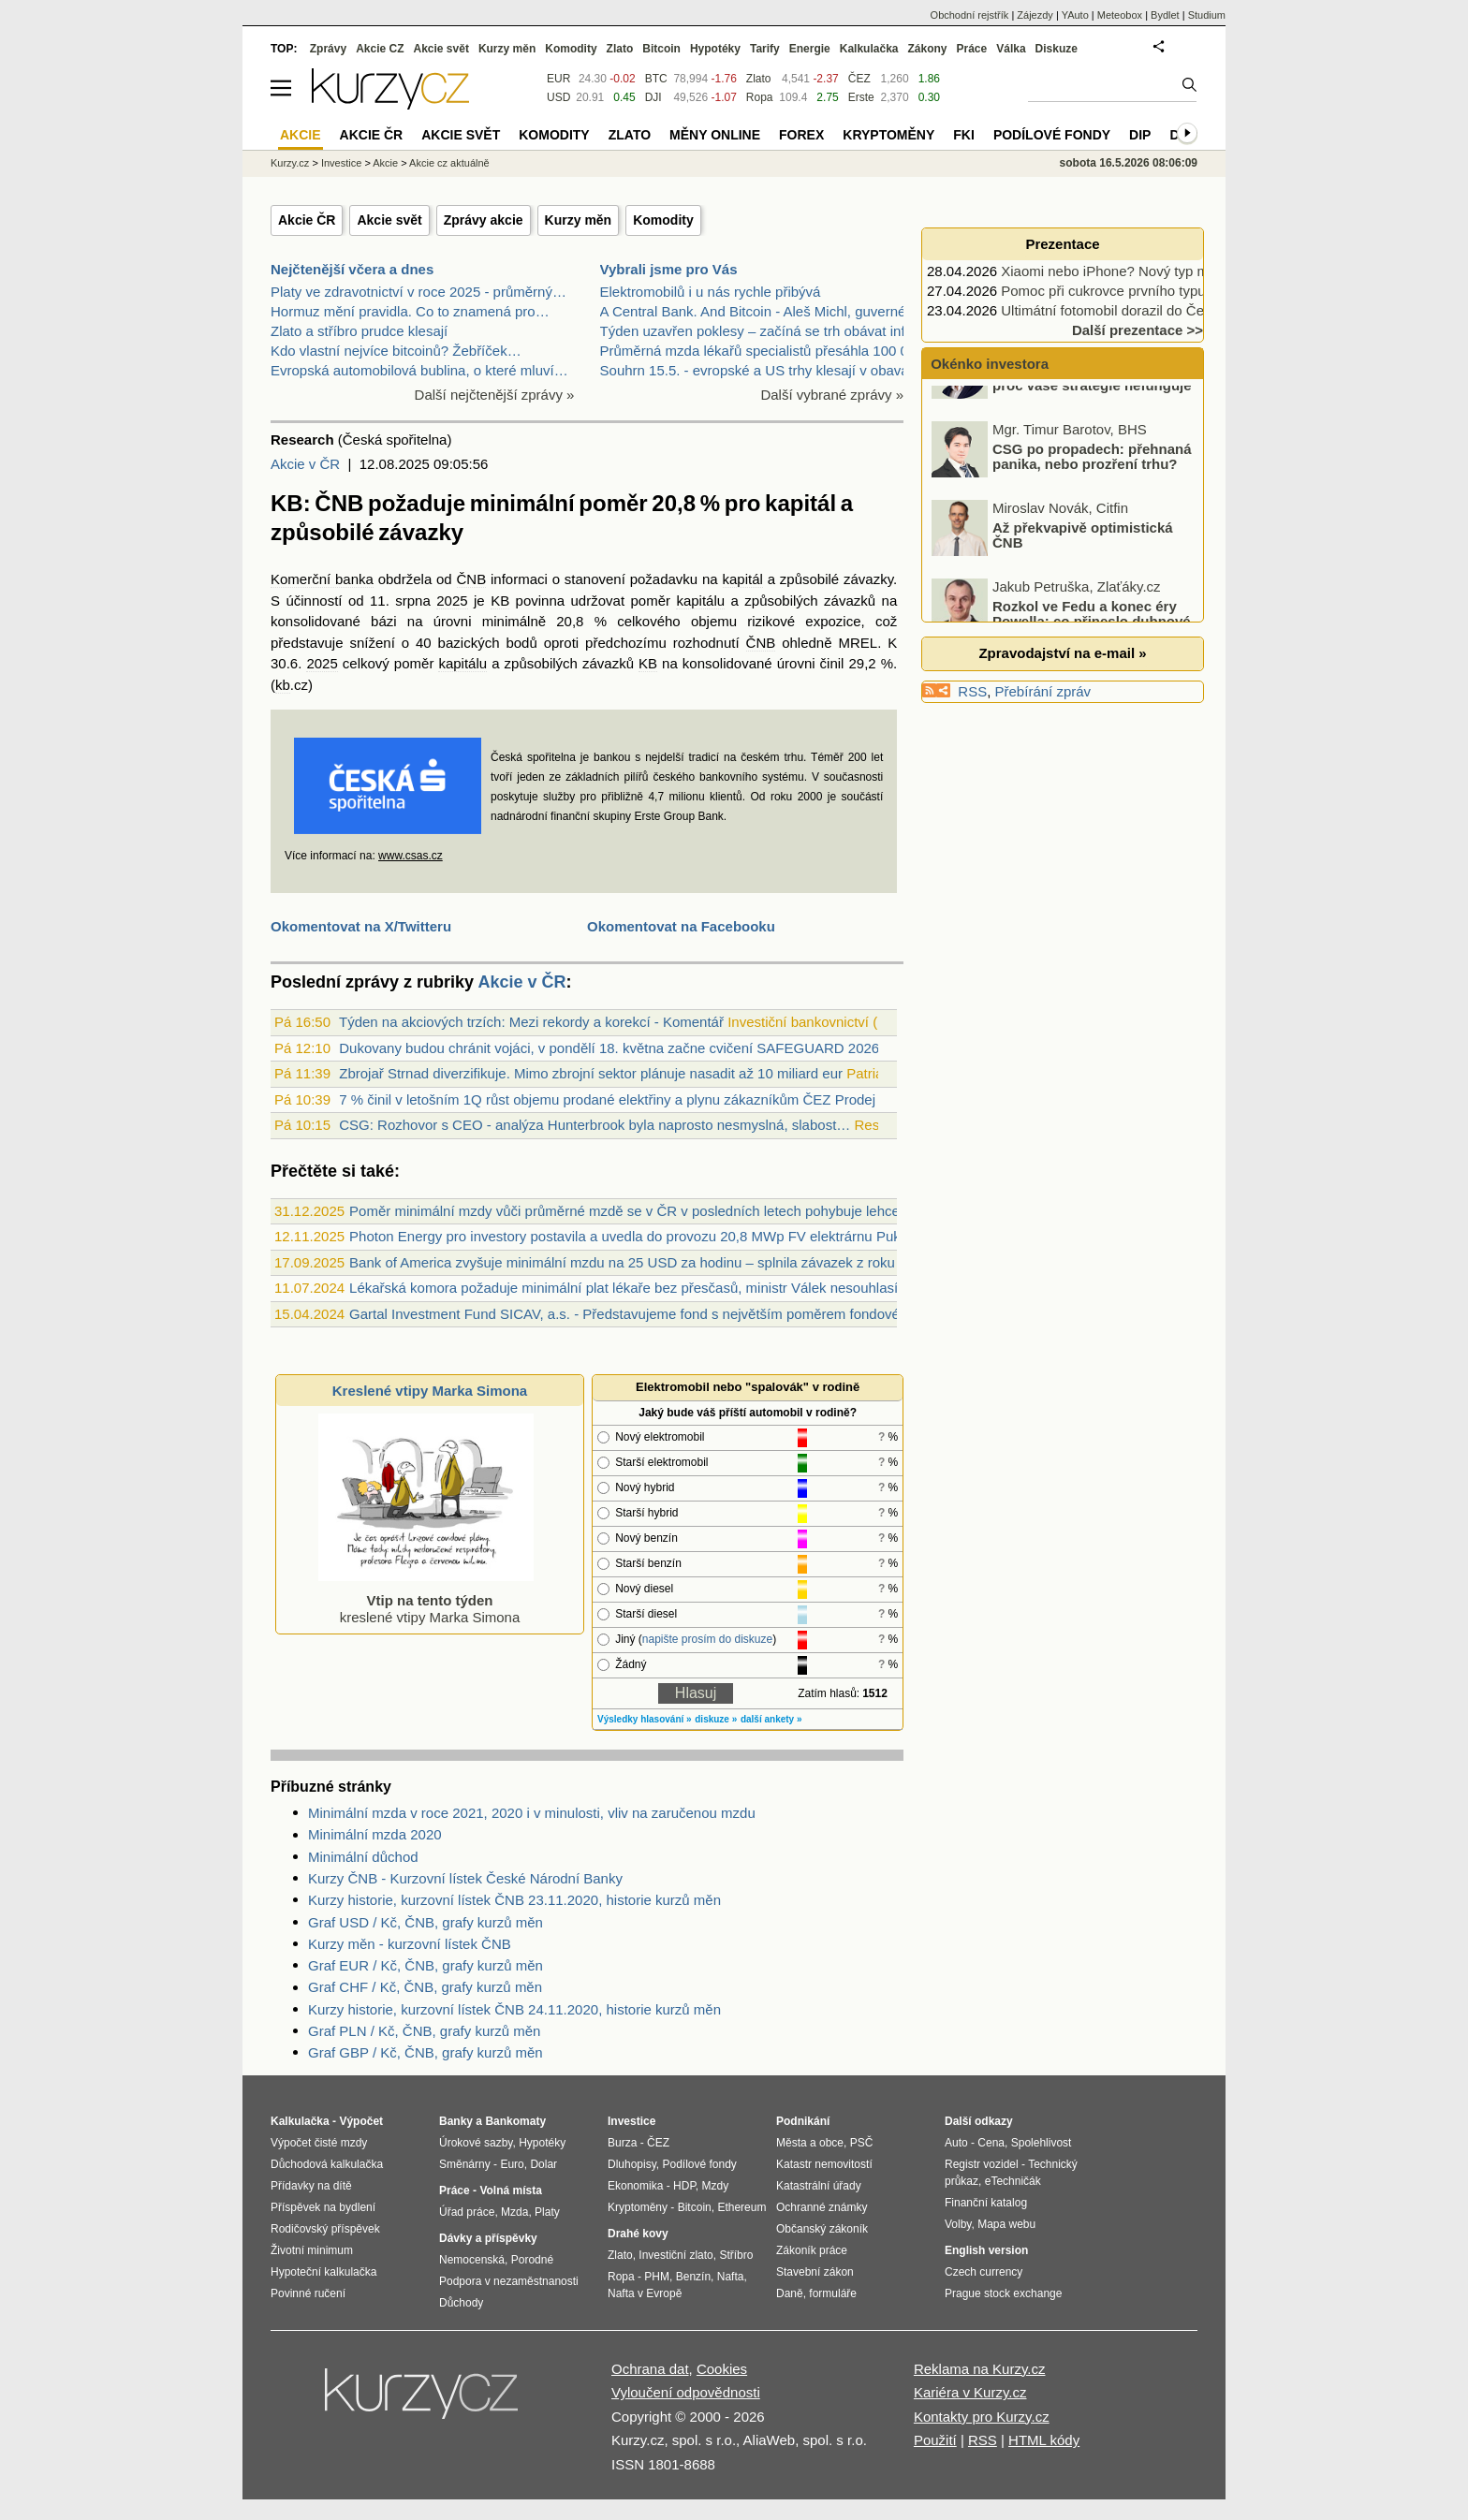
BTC (656, 78)
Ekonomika (635, 2185)
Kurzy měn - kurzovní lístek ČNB (409, 1944)
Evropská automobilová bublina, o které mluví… (419, 370)
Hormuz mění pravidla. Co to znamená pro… (410, 311)
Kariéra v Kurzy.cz (970, 2392)
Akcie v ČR (305, 464)
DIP (1140, 134)
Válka (1010, 48)
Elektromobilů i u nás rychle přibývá (710, 292)
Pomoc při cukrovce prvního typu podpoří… (1135, 291)
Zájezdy (1035, 15)
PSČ (861, 2142)
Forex (801, 134)
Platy (547, 2212)
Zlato (758, 78)
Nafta (730, 2276)
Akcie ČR (306, 219)
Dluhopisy (632, 2164)
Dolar (543, 2164)
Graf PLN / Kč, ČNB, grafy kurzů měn (424, 2031)
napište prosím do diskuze (707, 1639)
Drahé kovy (638, 2233)
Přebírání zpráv (1043, 691)
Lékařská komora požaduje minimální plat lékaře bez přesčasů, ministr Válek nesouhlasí (623, 1288)
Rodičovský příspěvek (325, 2228)
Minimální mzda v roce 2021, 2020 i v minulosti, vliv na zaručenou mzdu (532, 1813)
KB (500, 600)
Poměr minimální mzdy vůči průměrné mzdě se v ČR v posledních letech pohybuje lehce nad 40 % (655, 1211)
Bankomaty (515, 2121)
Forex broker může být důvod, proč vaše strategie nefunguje (1092, 424)
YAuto (1075, 15)
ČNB (472, 579)
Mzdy (715, 2185)
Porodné (532, 2259)
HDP (684, 2185)
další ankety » (771, 1719)
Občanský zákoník (822, 2228)
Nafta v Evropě (645, 2293)
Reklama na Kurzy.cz (980, 2369)
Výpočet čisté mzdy (319, 2142)
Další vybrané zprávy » (831, 395)
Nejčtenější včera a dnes (352, 269)
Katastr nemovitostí (824, 2164)
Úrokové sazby (475, 2142)
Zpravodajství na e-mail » (1062, 653)
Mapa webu (1006, 2224)
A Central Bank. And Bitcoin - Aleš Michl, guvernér (755, 311)
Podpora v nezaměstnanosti (509, 2281)
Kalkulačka (869, 48)
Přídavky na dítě (311, 2185)
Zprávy (328, 48)
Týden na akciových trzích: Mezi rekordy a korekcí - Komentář (531, 1022)
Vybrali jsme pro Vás (669, 269)
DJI (653, 97)
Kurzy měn (578, 219)
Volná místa (510, 2190)
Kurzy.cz (290, 162)
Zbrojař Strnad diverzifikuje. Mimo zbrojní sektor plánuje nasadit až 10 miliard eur (591, 1073)
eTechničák (1013, 2181)
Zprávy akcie (483, 219)
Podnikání (802, 2121)
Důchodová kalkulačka (327, 2164)
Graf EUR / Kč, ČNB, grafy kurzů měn (425, 1965)
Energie (809, 48)
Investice (341, 162)
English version (986, 2250)
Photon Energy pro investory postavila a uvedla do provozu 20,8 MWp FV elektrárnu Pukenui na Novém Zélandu (699, 1236)
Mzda (514, 2212)
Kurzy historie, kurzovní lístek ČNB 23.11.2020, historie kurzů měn (514, 1900)
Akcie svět (389, 219)
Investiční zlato (675, 2255)
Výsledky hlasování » (644, 1719)
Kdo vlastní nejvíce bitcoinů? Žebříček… (396, 351)
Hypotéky (715, 48)
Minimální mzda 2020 (375, 1834)
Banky (456, 2121)
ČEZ (859, 78)
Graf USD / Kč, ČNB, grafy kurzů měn (425, 1922)
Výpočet (361, 2121)
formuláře (833, 2293)
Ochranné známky (821, 2207)
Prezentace (1062, 244)
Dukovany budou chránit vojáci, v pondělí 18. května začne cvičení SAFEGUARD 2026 (609, 1048)
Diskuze (1056, 48)
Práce (972, 48)
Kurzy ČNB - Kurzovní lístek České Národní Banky (465, 1878)
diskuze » (716, 1719)
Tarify (765, 48)
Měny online (714, 134)
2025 (451, 600)
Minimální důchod (363, 1857)
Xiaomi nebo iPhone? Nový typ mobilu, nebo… (1146, 271)
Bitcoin (661, 48)
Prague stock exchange (1003, 2293)
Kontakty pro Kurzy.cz (982, 2417)
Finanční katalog (986, 2202)
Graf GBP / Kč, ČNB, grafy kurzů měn (425, 2052)
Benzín (693, 2276)
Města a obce (810, 2142)
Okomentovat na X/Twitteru (361, 926)
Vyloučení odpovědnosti (685, 2392)
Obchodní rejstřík (970, 15)
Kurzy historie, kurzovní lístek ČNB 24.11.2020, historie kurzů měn (514, 2009)
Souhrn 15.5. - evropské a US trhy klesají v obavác (758, 370)
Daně (789, 2293)
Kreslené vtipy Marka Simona (429, 1391)
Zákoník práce (811, 2250)
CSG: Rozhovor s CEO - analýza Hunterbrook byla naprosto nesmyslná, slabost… (594, 1125)
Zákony (927, 48)
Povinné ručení (308, 2293)
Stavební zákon (815, 2271)
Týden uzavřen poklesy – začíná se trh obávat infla (758, 331)
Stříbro (736, 2255)
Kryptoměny (888, 134)
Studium (1207, 15)
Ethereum (741, 2207)
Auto (956, 2142)
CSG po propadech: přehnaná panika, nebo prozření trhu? (1092, 503)
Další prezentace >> (1137, 330)
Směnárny (465, 2164)
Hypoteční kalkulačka (323, 2271)
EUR (558, 78)
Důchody (461, 2302)
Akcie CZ (380, 48)
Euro (511, 2164)
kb (282, 685)
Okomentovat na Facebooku (681, 926)
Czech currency (983, 2271)
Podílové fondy (1051, 134)
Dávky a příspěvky (488, 2238)
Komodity (663, 219)
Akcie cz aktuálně (449, 162)
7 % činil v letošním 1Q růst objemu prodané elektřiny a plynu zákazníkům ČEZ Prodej (607, 1099)
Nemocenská (472, 2259)
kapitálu (700, 600)
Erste (861, 97)
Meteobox (1119, 15)
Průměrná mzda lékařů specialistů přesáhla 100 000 (762, 351)
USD (558, 97)
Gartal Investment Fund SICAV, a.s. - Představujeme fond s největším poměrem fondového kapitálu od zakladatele (705, 1314)
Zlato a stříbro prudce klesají (359, 331)
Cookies (722, 2369)
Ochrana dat (650, 2369)
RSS (972, 691)
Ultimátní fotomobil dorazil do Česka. (1115, 310)
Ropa (759, 97)
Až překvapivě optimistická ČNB (1082, 581)
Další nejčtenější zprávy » (495, 395)
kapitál (743, 579)
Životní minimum (312, 2250)
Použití (935, 2440)
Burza (622, 2142)
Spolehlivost (1041, 2142)
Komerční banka (322, 579)
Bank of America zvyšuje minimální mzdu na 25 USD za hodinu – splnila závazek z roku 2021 (639, 1262)
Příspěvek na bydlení (323, 2207)
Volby (958, 2224)
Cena (991, 2142)
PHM (656, 2276)
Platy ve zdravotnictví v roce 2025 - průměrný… (418, 292)
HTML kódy (1043, 2440)
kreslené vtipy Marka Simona (426, 1600)
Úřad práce (466, 2212)
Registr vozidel (982, 2164)
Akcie (385, 162)
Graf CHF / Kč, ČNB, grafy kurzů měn (425, 1987)
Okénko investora (988, 364)
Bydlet (1165, 15)
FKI (964, 134)
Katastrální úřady (818, 2185)
